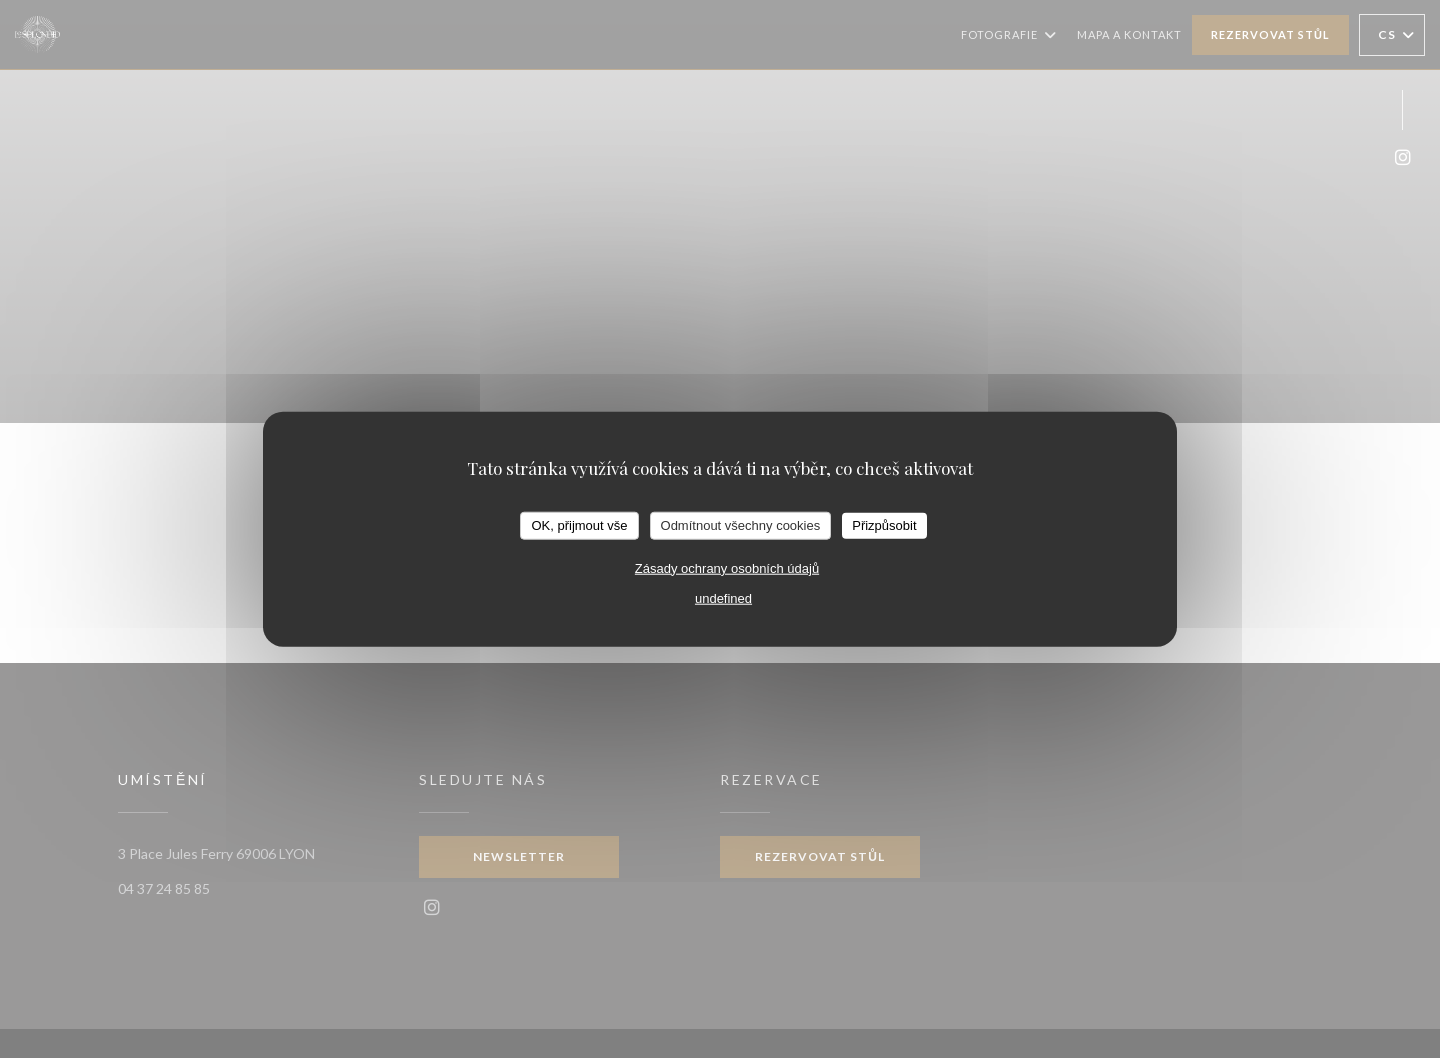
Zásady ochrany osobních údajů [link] (727, 567)
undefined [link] (723, 597)
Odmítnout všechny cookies (741, 525)
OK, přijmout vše (579, 525)
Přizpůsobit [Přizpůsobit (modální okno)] (884, 525)
